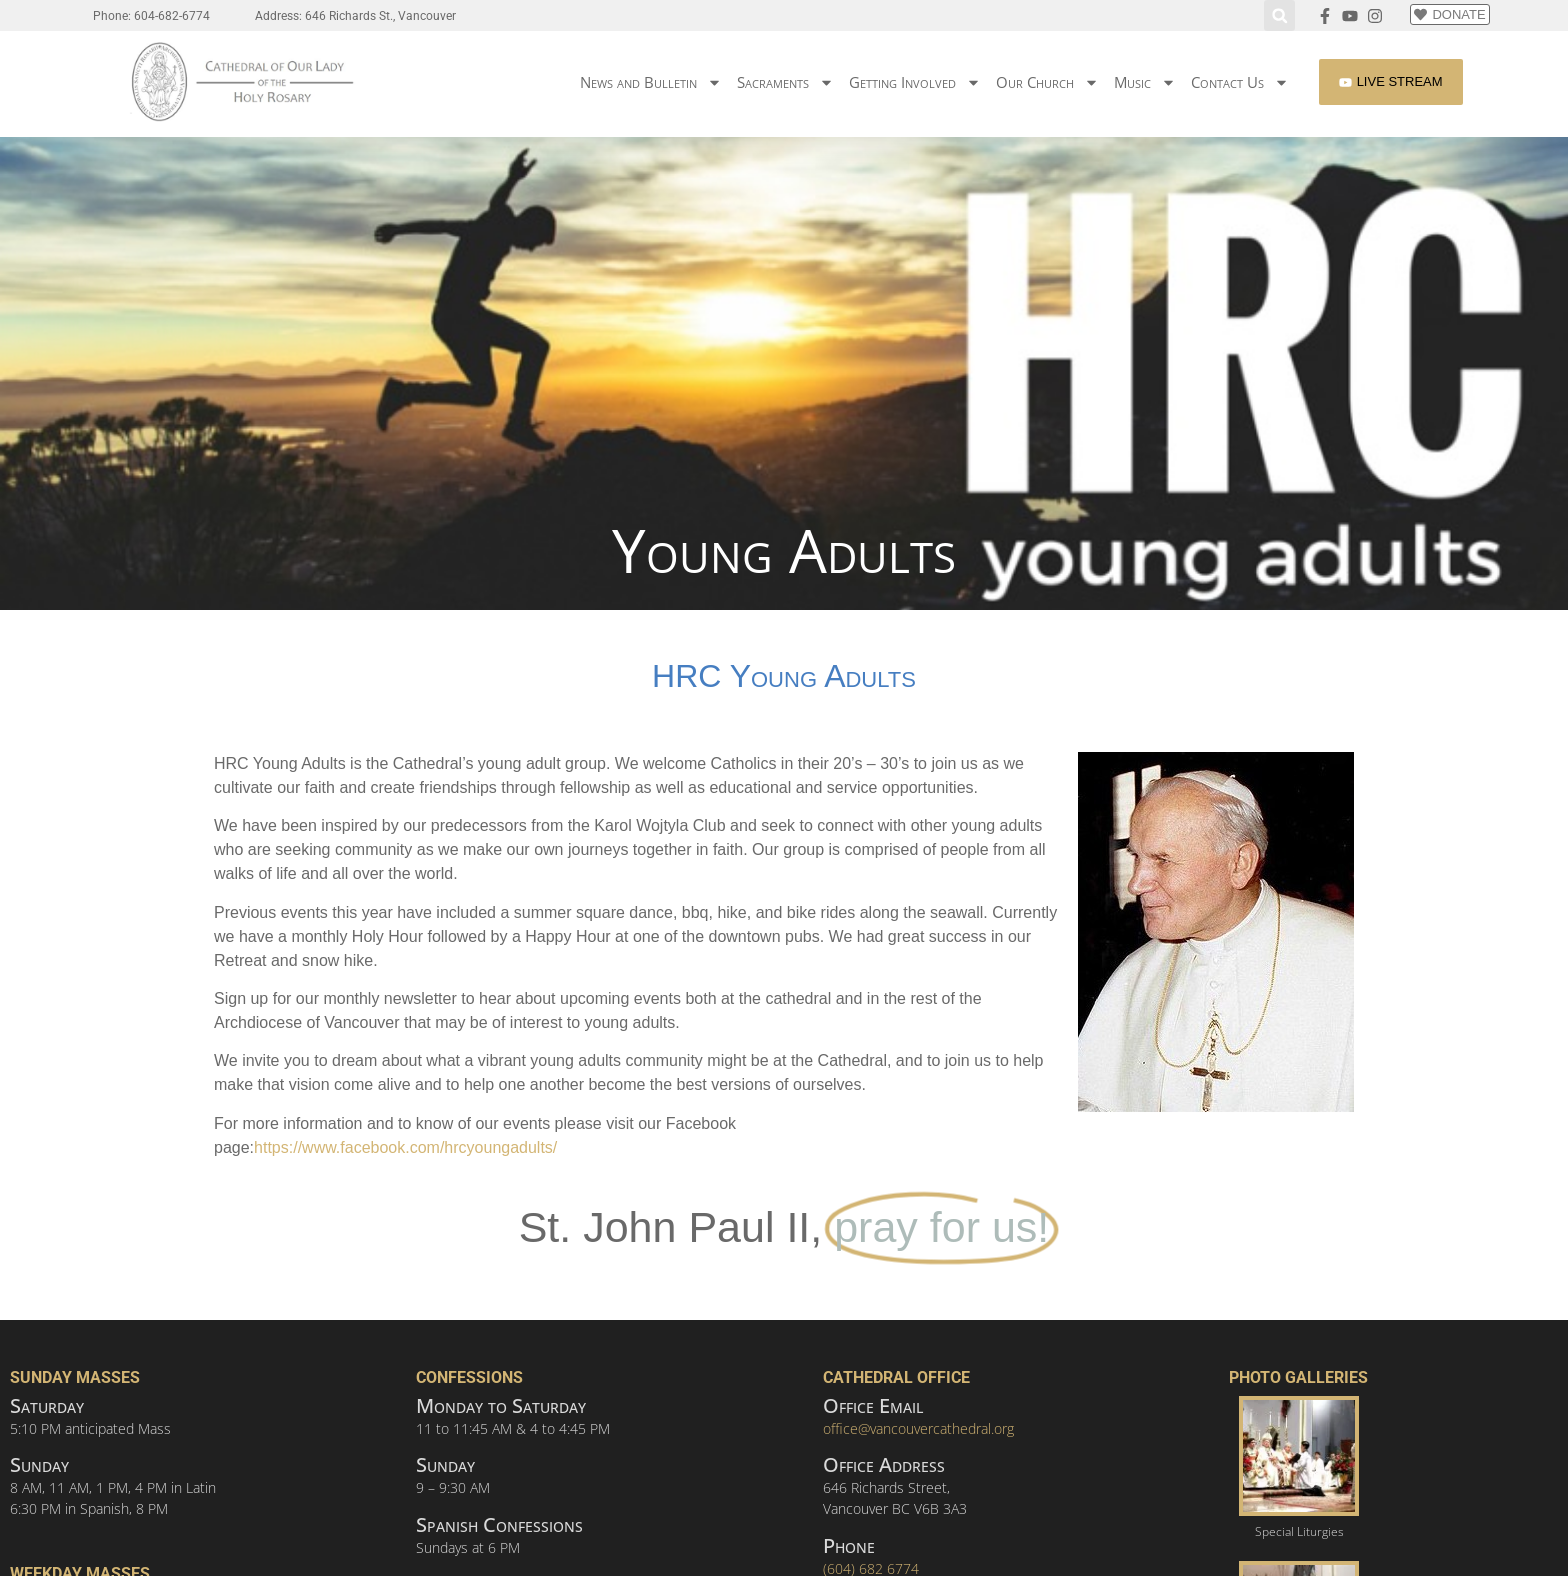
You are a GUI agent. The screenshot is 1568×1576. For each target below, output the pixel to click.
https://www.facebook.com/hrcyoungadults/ (405, 1147)
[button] (1279, 15)
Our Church (1047, 82)
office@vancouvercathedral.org (918, 1428)
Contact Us (1240, 82)
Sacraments (785, 82)
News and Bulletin (651, 82)
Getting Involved (915, 82)
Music (1145, 82)
